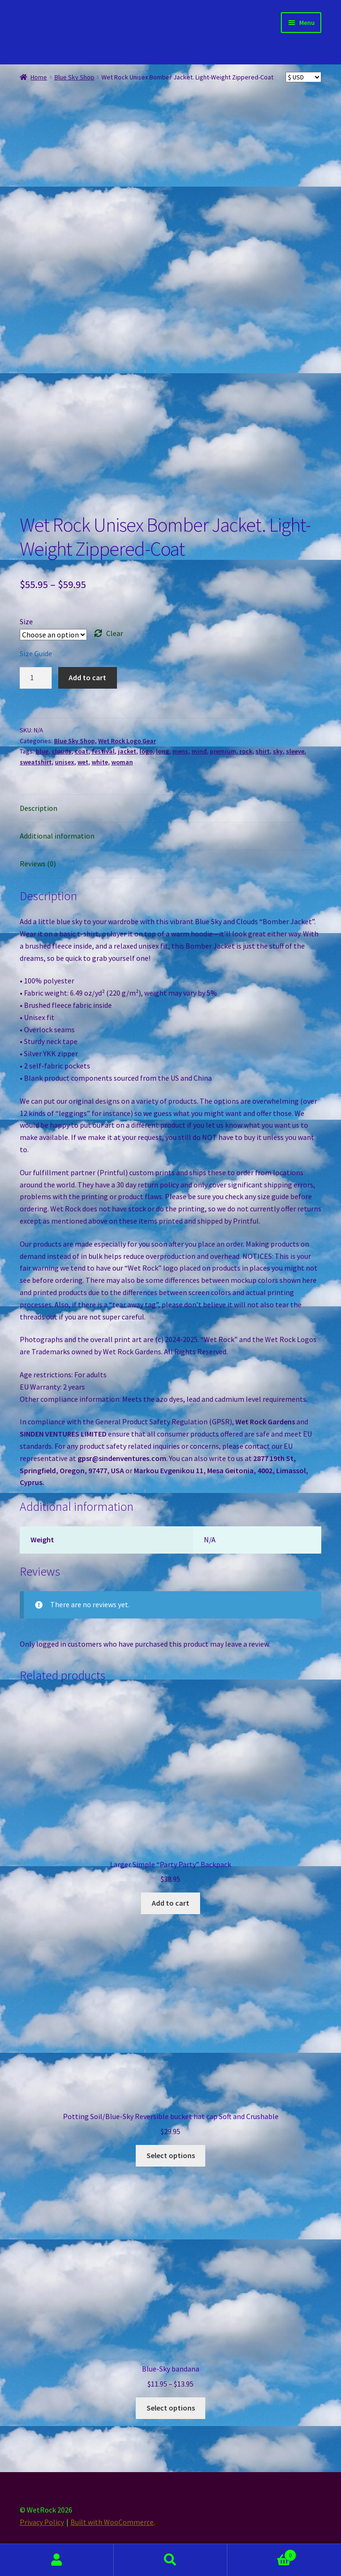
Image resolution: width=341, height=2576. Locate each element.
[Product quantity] (36, 678)
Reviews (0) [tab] (38, 863)
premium (223, 751)
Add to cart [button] (170, 1903)
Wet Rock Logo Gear (127, 741)
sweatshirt (36, 762)
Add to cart (87, 677)
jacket (127, 751)
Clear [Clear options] (114, 633)
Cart (261, 2553)
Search (170, 2560)
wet (83, 762)
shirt (263, 751)
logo (146, 751)
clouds (61, 751)
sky (278, 751)
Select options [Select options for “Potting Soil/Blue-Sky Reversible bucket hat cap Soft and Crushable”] (171, 2155)
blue (42, 751)
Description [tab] (38, 808)
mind (199, 751)
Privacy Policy (42, 2522)
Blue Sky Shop (74, 77)
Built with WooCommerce (112, 2522)
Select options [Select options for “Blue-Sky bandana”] (171, 2407)
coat (81, 751)
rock (246, 751)
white (100, 762)
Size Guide (36, 653)
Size (26, 621)
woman (122, 762)
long (162, 751)
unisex (64, 762)
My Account (57, 2560)
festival (103, 751)
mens (180, 751)
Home (39, 77)
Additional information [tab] (57, 835)
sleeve (295, 751)
